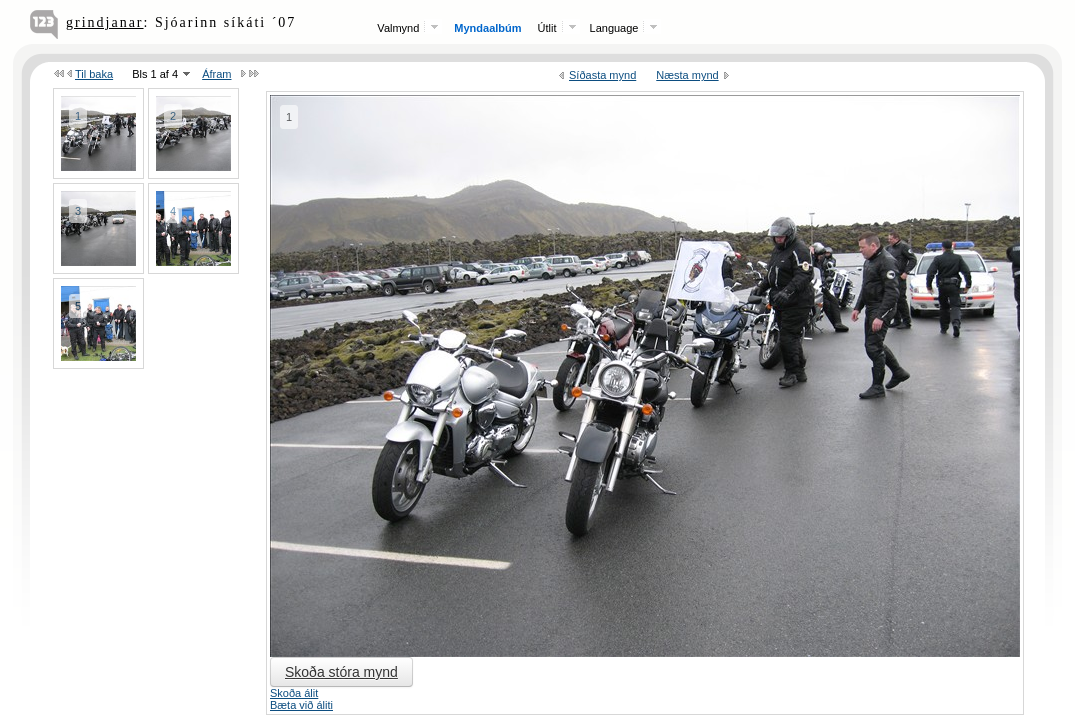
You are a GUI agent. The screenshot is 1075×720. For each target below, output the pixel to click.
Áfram (216, 74)
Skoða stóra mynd (341, 672)
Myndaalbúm (487, 28)
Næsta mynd (687, 75)
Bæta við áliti (301, 705)
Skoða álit (294, 693)
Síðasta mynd (602, 75)
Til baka (94, 74)
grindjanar (105, 22)
